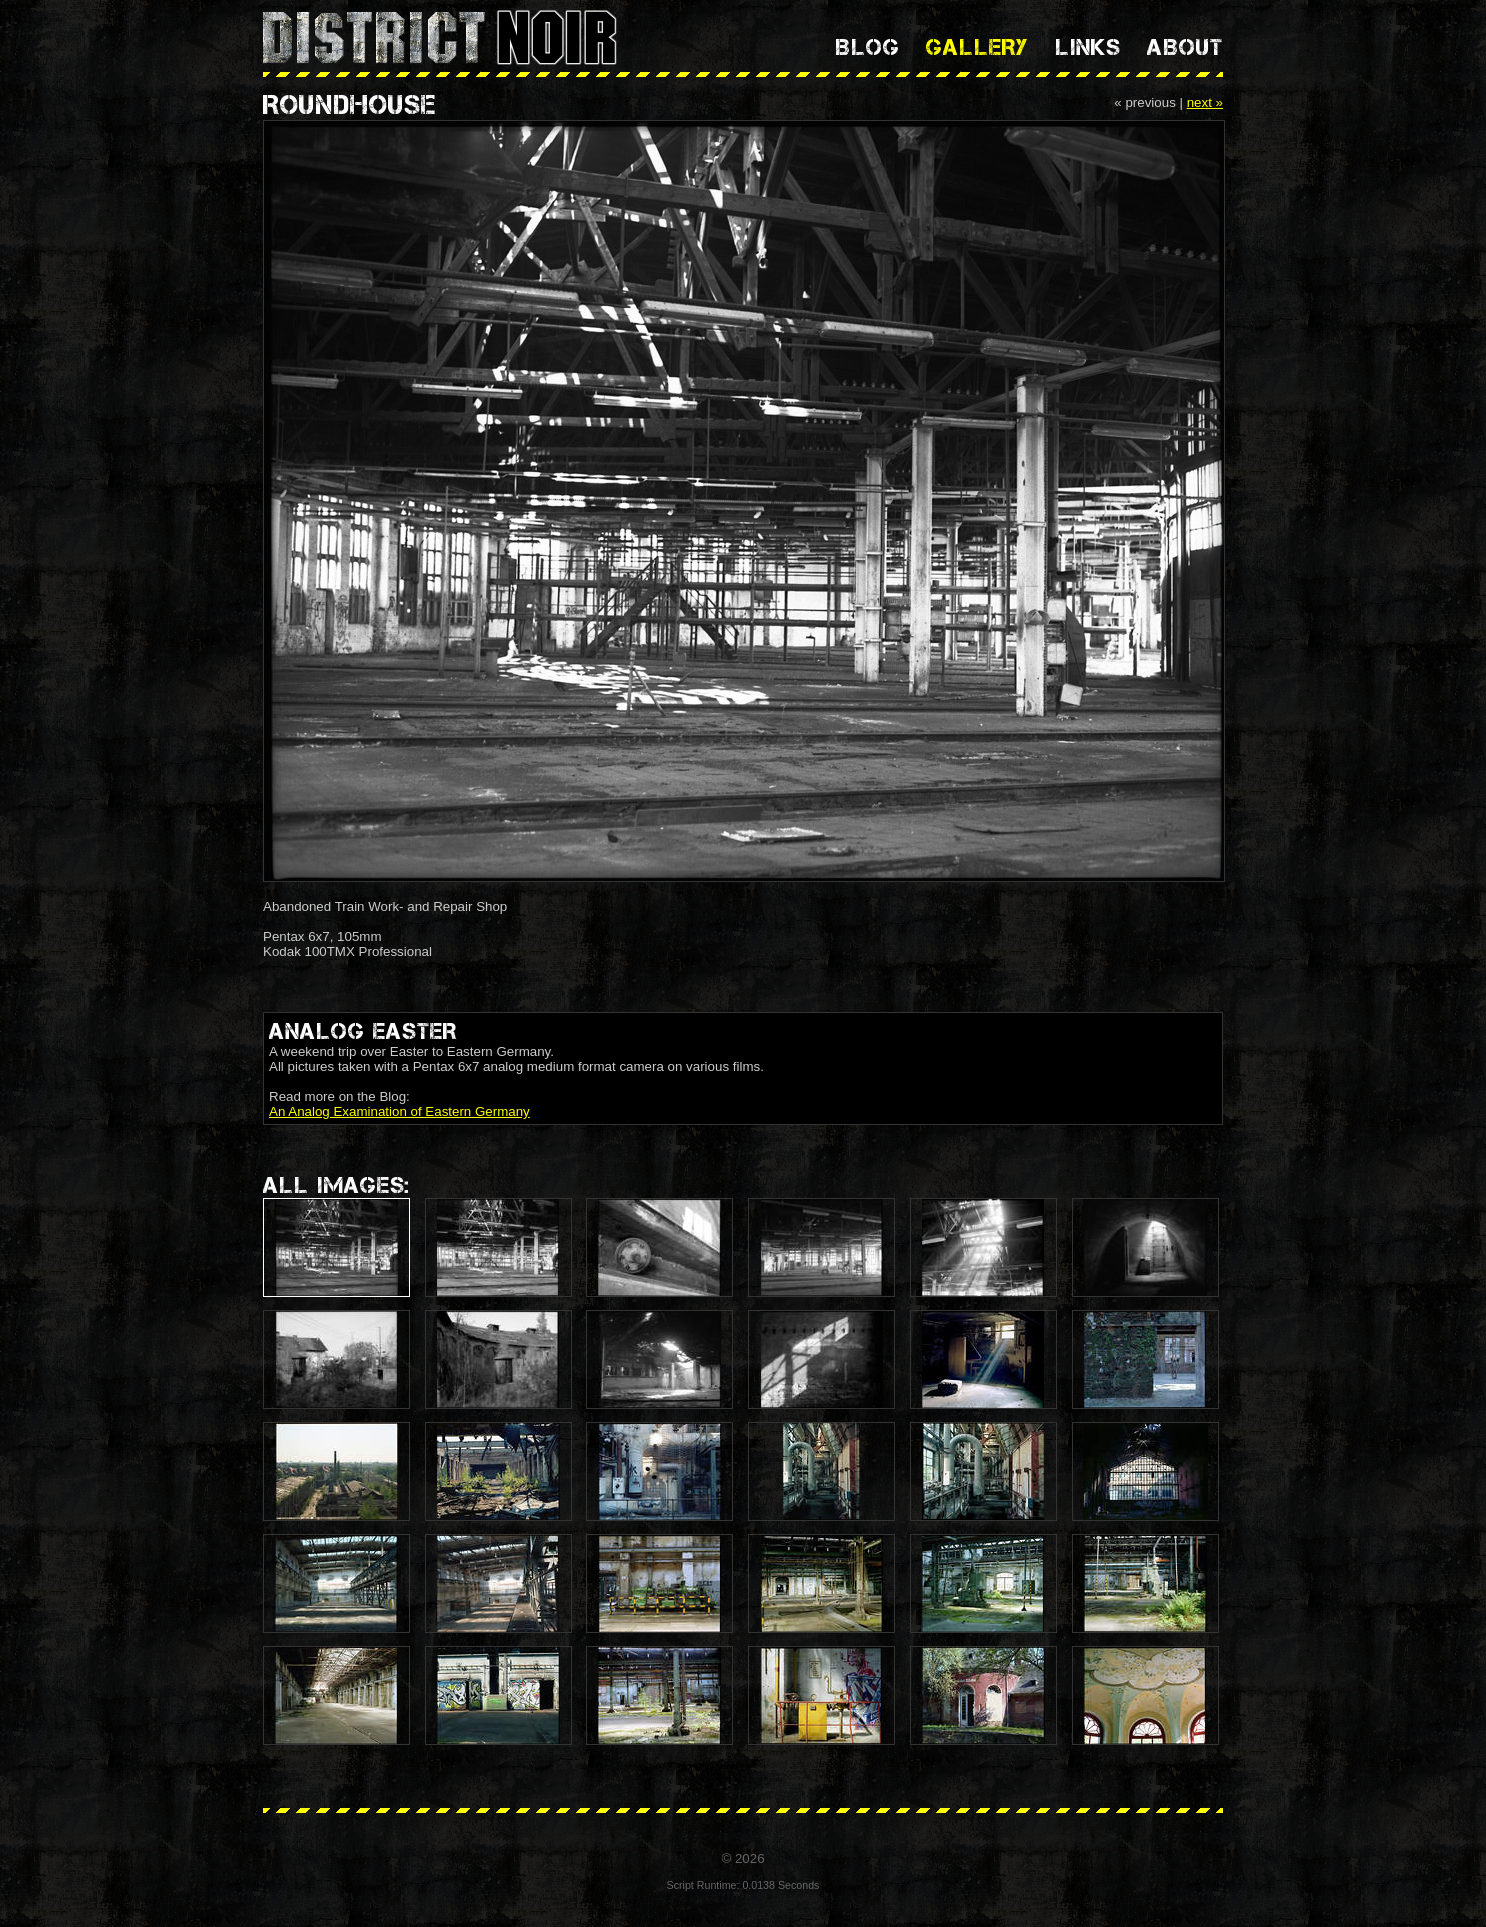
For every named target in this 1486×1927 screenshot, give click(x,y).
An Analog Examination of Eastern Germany (399, 1111)
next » (1205, 102)
